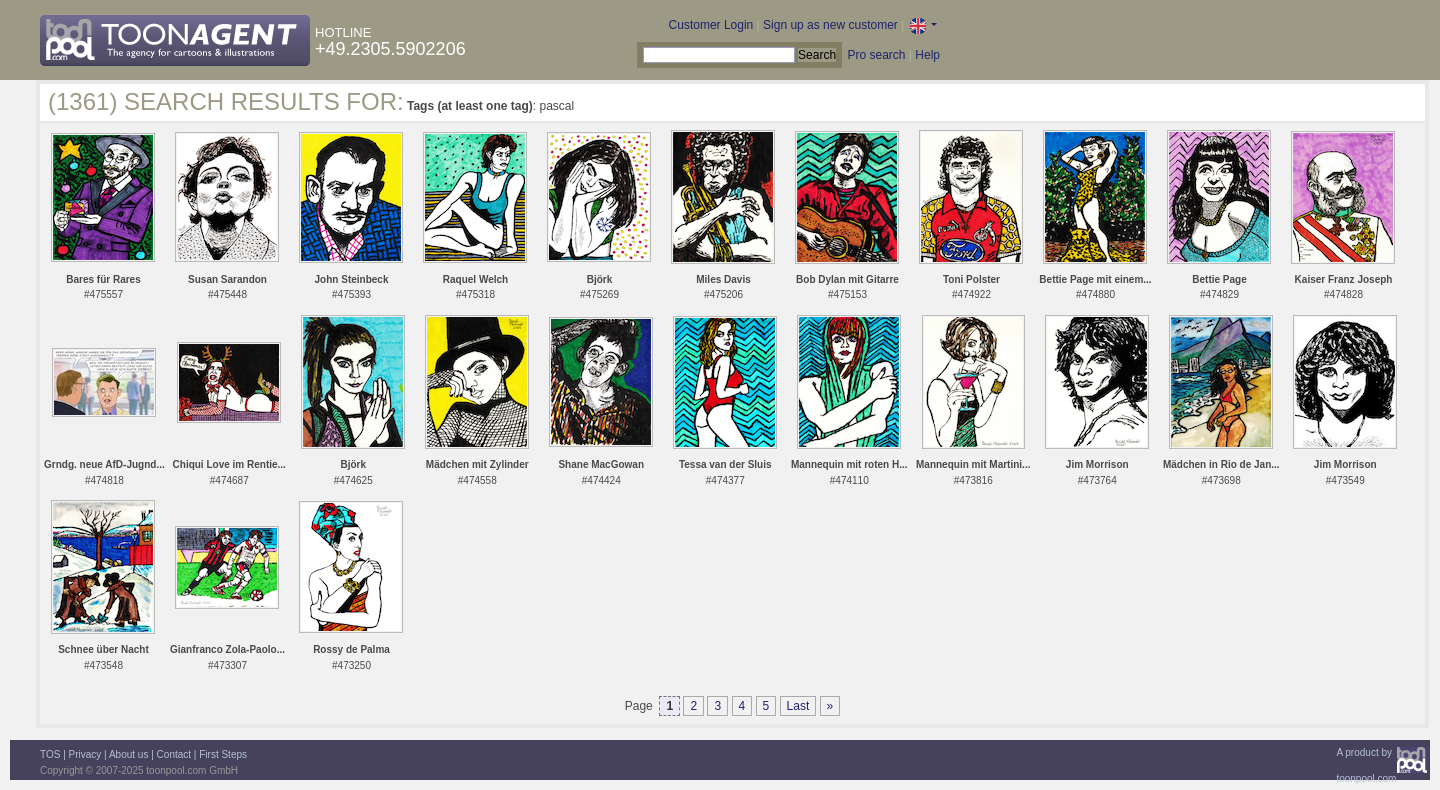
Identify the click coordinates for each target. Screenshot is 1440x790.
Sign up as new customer (830, 25)
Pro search (876, 55)
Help (927, 55)
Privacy (85, 754)
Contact (174, 754)
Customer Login (711, 25)
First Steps (223, 754)
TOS (50, 754)
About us (128, 754)
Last (798, 706)
